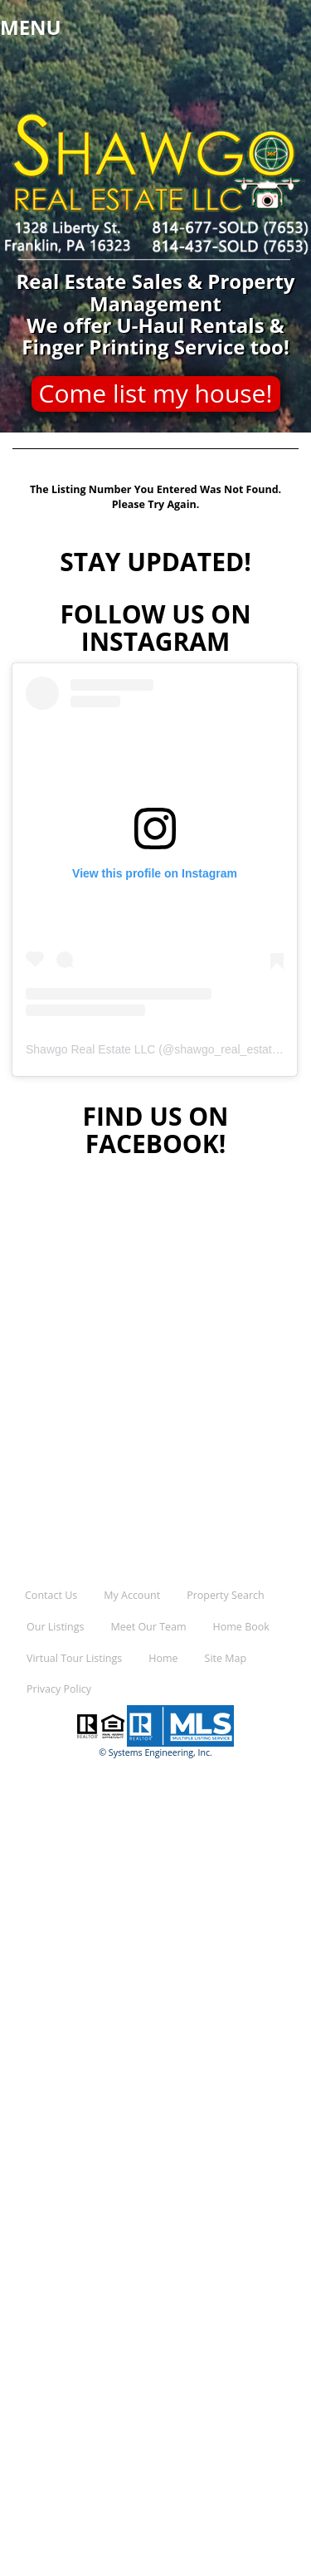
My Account (132, 1595)
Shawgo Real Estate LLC (90, 1049)
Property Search (225, 1595)
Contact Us (51, 1595)
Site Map (226, 1658)
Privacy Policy (59, 1689)
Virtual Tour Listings (74, 1658)
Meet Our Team (148, 1627)
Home (162, 1658)
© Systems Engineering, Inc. (155, 1752)
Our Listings (55, 1627)
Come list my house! (156, 393)
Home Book (241, 1627)
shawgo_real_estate (226, 1049)
